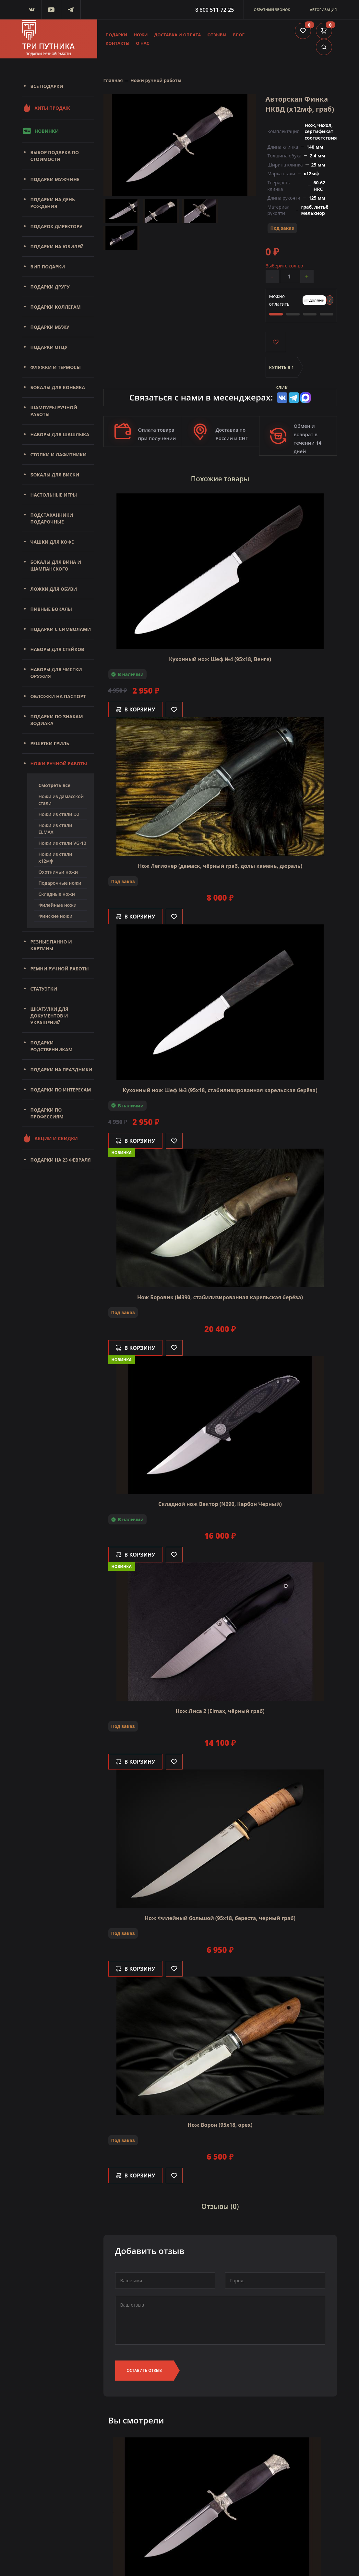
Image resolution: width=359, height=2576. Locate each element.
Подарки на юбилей (57, 246)
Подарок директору (56, 226)
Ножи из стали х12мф (55, 857)
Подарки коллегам (55, 307)
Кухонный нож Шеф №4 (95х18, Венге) (220, 659)
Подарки (116, 35)
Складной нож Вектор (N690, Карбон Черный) (220, 1504)
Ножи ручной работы (58, 763)
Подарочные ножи (60, 883)
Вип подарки (47, 267)
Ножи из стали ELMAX (55, 828)
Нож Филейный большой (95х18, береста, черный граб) (220, 1918)
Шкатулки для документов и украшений (49, 1016)
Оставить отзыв (144, 2370)
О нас (142, 43)
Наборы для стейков (57, 649)
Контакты (118, 43)
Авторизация (323, 9)
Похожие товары (220, 479)
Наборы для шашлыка (60, 434)
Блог (239, 35)
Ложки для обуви (53, 589)
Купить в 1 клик (281, 370)
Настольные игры (53, 495)
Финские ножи (56, 916)
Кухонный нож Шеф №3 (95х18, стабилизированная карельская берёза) (220, 1090)
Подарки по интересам (60, 1090)
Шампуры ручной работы (53, 410)
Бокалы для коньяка (57, 387)
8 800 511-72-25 (214, 9)
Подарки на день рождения (52, 202)
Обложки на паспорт (58, 696)
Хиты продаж (46, 108)
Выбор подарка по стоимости (54, 155)
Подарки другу (50, 287)
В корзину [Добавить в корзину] (135, 709)
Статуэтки (43, 989)
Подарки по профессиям (47, 1113)
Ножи (141, 35)
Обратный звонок (272, 9)
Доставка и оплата (177, 35)
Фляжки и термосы (55, 367)
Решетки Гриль (49, 743)
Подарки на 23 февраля (60, 1160)
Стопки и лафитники (58, 454)
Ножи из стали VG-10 (62, 843)
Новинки (40, 131)
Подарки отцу (49, 347)
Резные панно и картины (51, 945)
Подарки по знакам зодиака (56, 719)
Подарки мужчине (54, 179)
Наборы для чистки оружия (56, 672)
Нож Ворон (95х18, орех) (220, 2124)
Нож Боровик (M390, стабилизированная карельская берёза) (220, 1297)
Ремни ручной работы (59, 969)
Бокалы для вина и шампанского (55, 565)
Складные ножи (57, 894)
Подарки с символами (60, 629)
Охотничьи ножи (58, 872)
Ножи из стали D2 (59, 814)
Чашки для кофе (52, 542)
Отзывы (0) (220, 2207)
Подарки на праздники (61, 1069)
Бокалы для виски (54, 475)
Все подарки (46, 86)
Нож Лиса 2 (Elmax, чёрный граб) (219, 1711)
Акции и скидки (50, 1138)
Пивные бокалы (51, 609)
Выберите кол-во (284, 266)
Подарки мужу (49, 327)
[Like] (174, 709)
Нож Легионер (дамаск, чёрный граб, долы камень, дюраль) (220, 865)
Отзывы (217, 35)
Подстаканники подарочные (51, 518)
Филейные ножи (58, 905)
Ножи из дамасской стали (61, 799)
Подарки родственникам (51, 1046)
